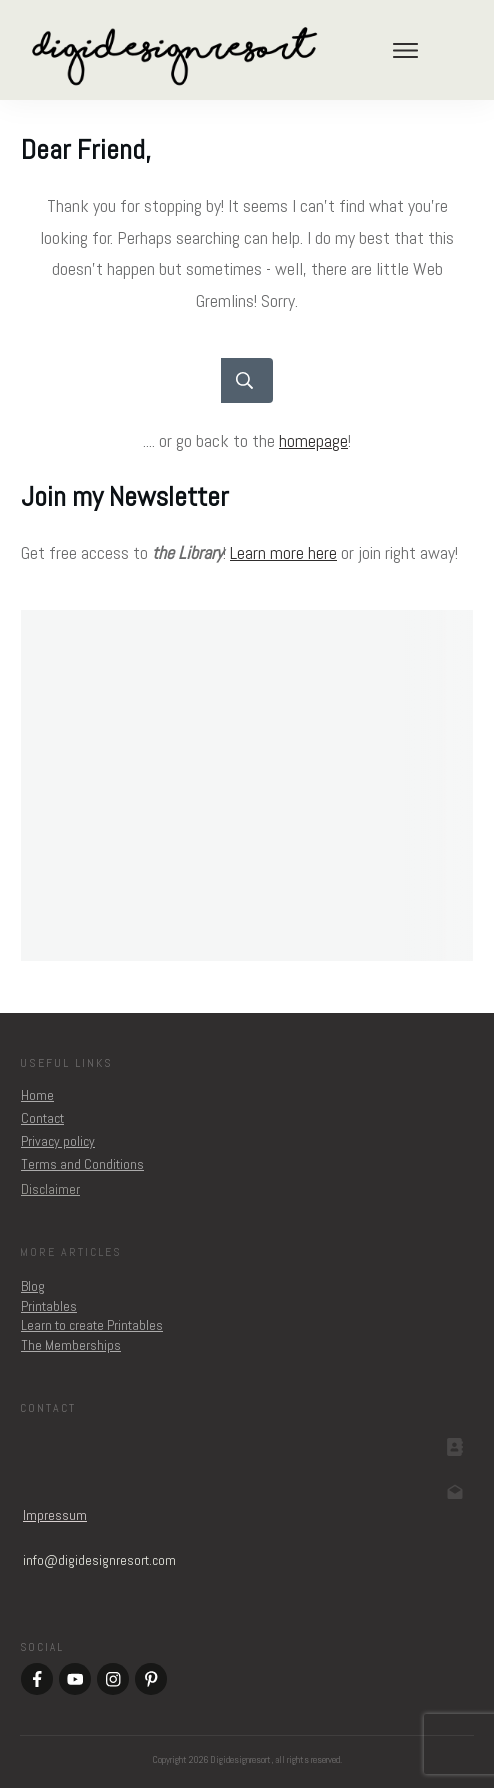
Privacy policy (58, 1141)
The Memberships (71, 1345)
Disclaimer (50, 1189)
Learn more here (283, 552)
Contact (42, 1118)
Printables (49, 1306)
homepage (313, 440)
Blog (33, 1286)
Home (37, 1095)
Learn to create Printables (92, 1325)
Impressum (55, 1515)
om (99, 1560)
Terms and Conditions (82, 1164)
